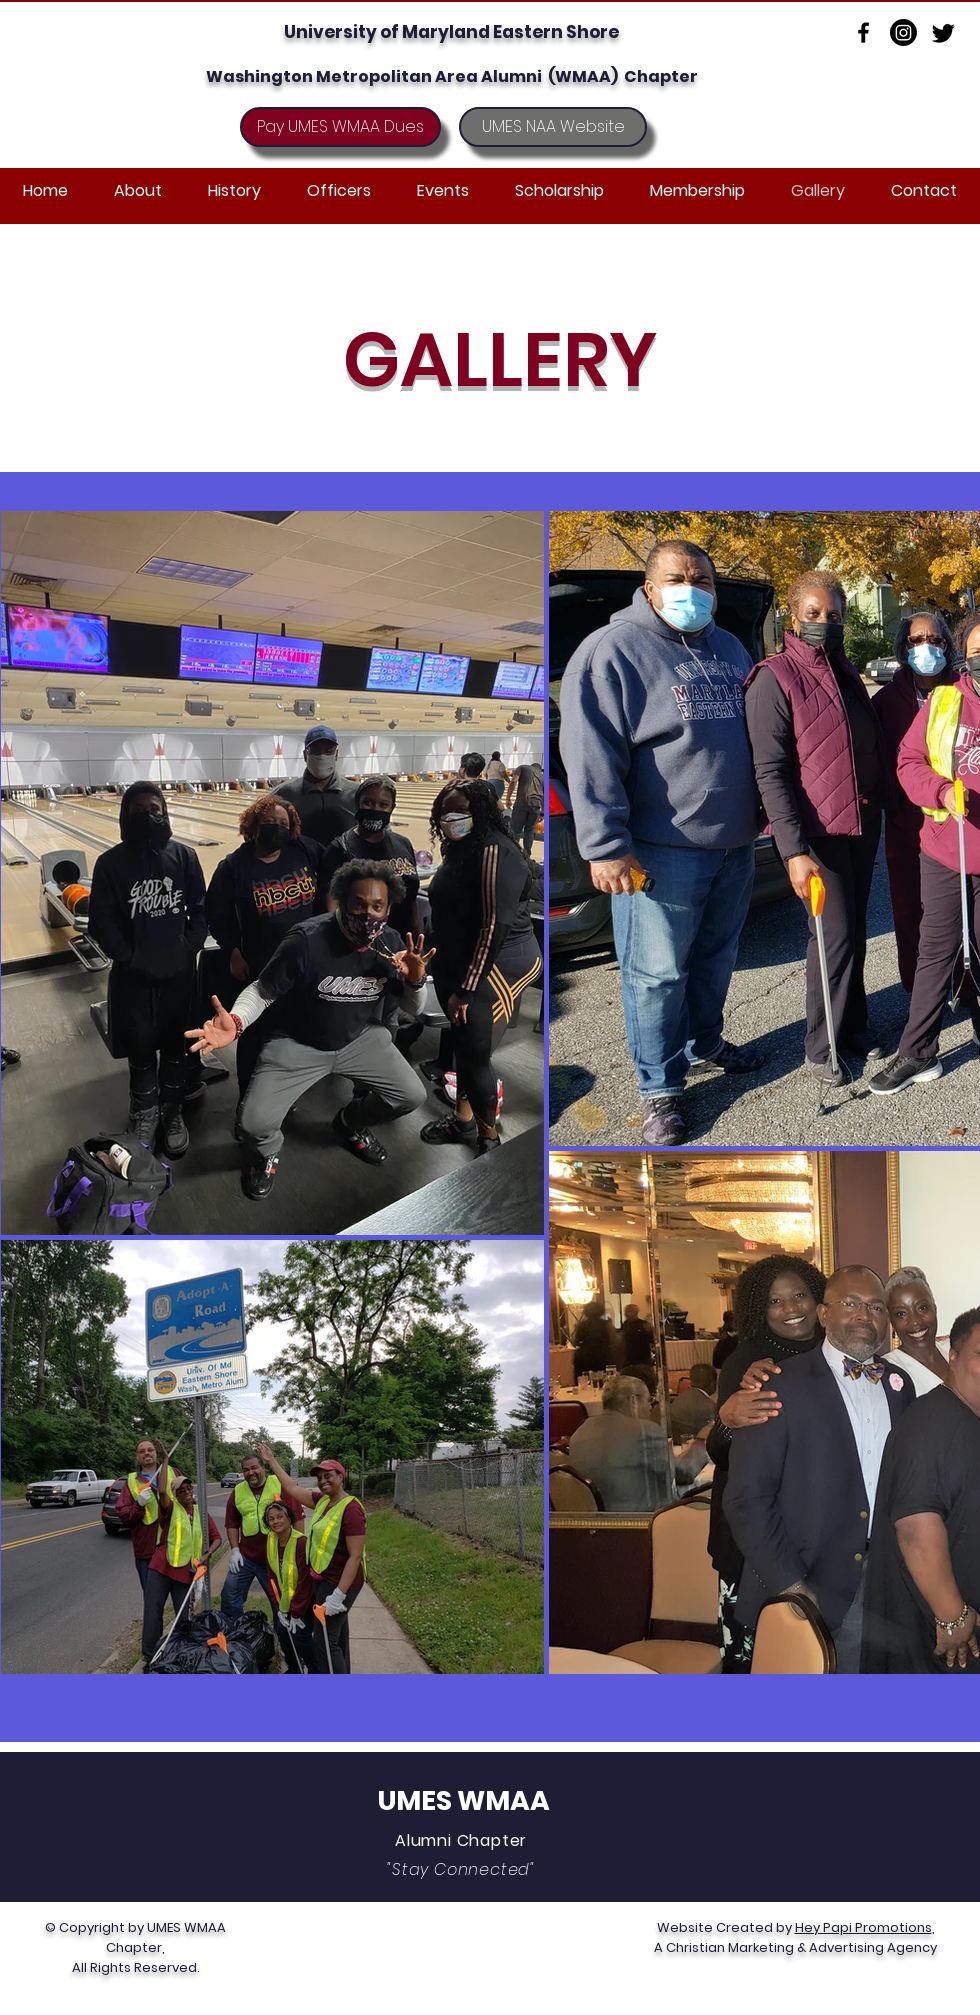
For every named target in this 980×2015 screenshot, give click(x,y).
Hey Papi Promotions (863, 1927)
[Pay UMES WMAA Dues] (340, 127)
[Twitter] (943, 32)
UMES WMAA (464, 1800)
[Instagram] (903, 32)
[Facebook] (863, 32)
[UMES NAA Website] (553, 127)
